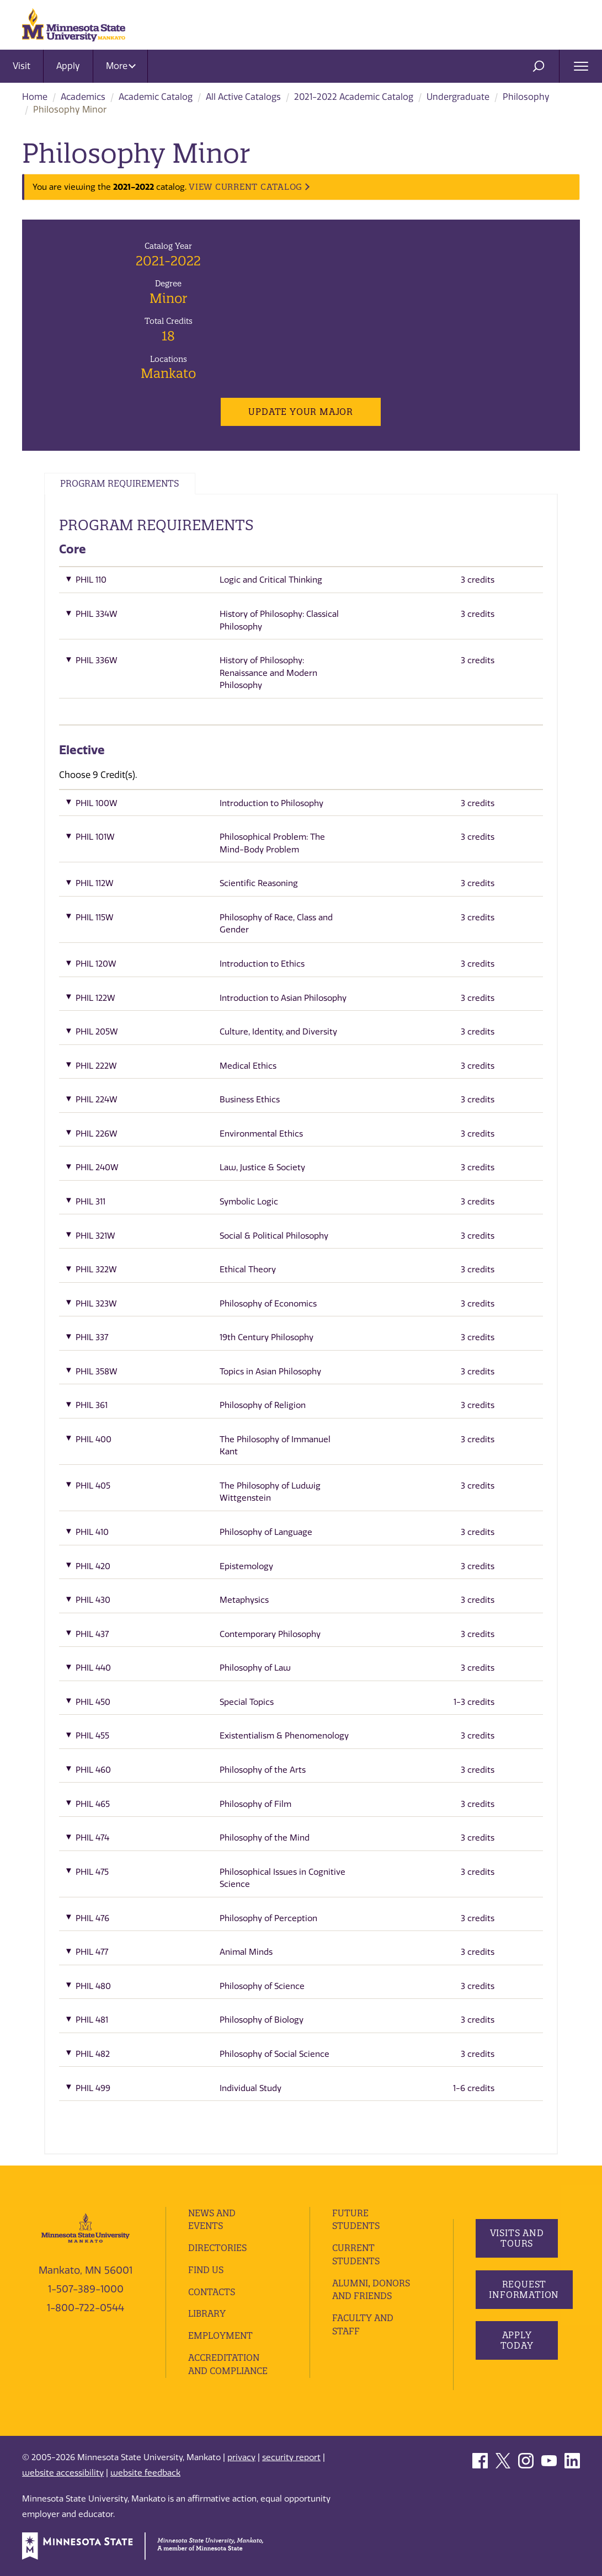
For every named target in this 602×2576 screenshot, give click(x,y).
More (121, 66)
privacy (241, 2457)
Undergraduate (458, 97)
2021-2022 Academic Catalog (353, 97)
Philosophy (526, 97)
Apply (68, 66)
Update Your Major (301, 411)
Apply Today (516, 2340)
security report (291, 2457)
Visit (21, 66)
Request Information (524, 2289)
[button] (301, 583)
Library (207, 2313)
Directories (217, 2248)
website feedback (145, 2473)
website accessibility (63, 2473)
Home (34, 97)
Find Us (206, 2269)
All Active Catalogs (243, 97)
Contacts (212, 2291)
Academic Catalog (156, 97)
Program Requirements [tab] (121, 483)
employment (220, 2336)
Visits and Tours (516, 2238)
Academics (83, 97)
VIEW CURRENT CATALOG (245, 187)
